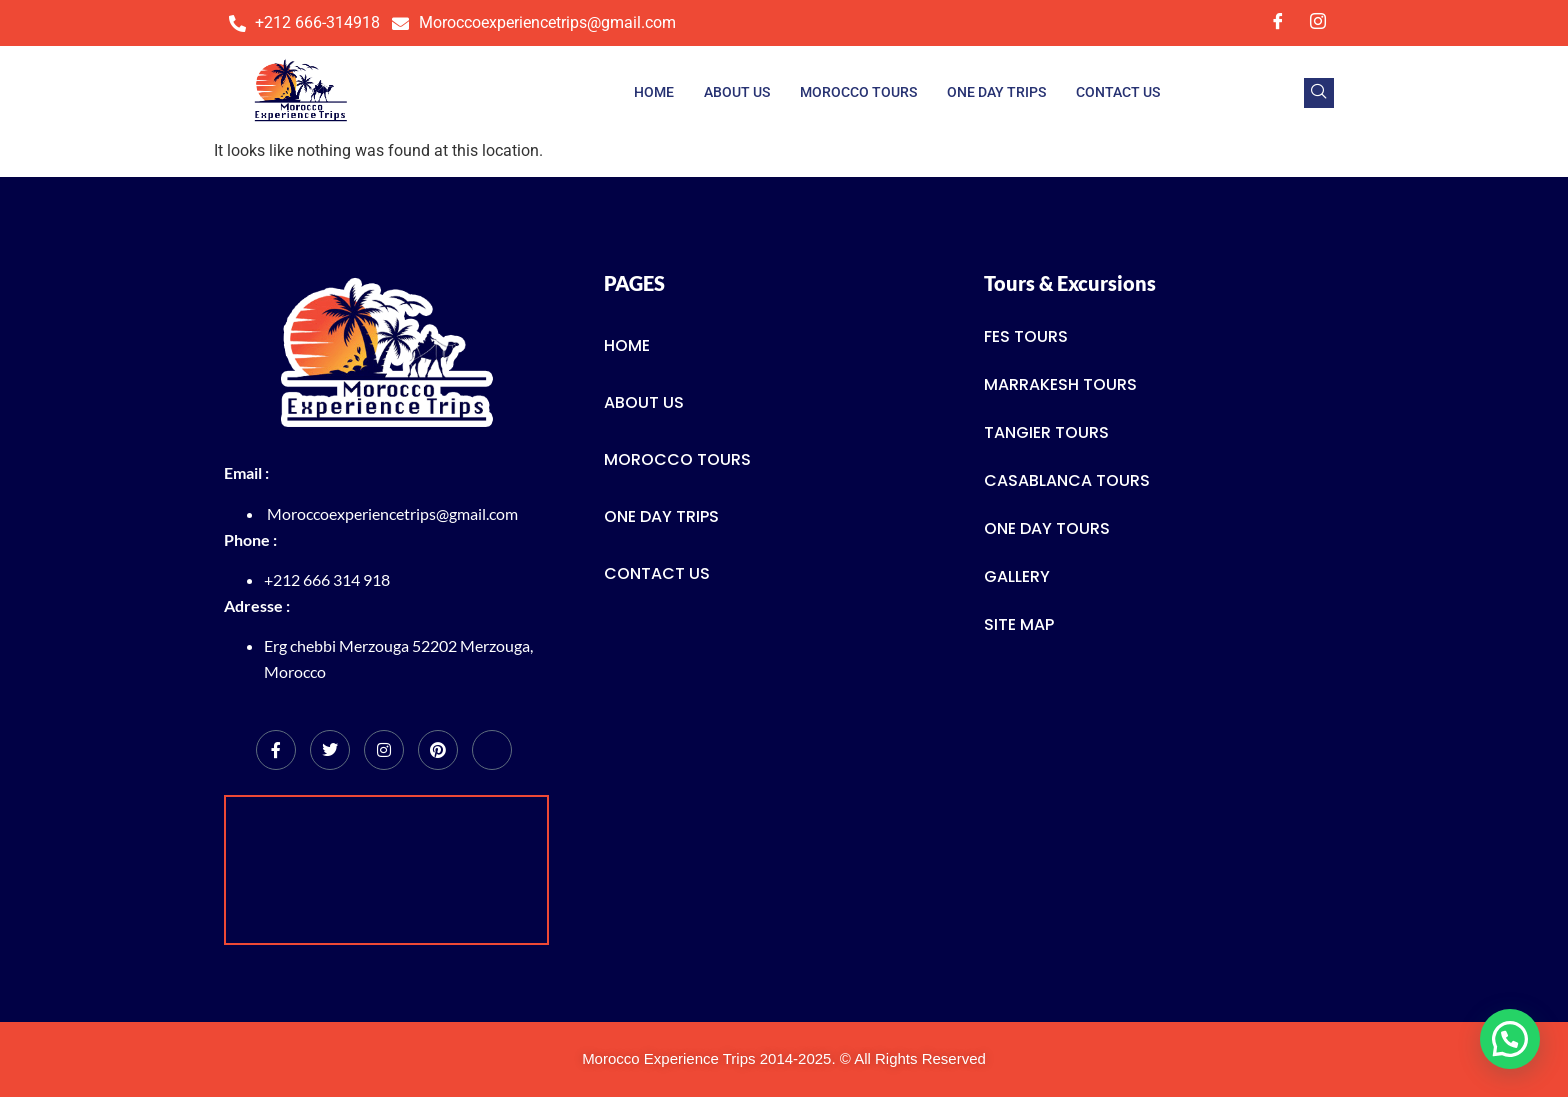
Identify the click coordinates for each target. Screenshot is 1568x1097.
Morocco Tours (858, 92)
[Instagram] (1318, 23)
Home (654, 92)
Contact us (1118, 92)
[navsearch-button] (1319, 93)
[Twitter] (330, 750)
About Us (737, 92)
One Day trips (996, 92)
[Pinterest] (438, 750)
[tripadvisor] (492, 750)
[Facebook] (1278, 23)
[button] (1510, 1039)
